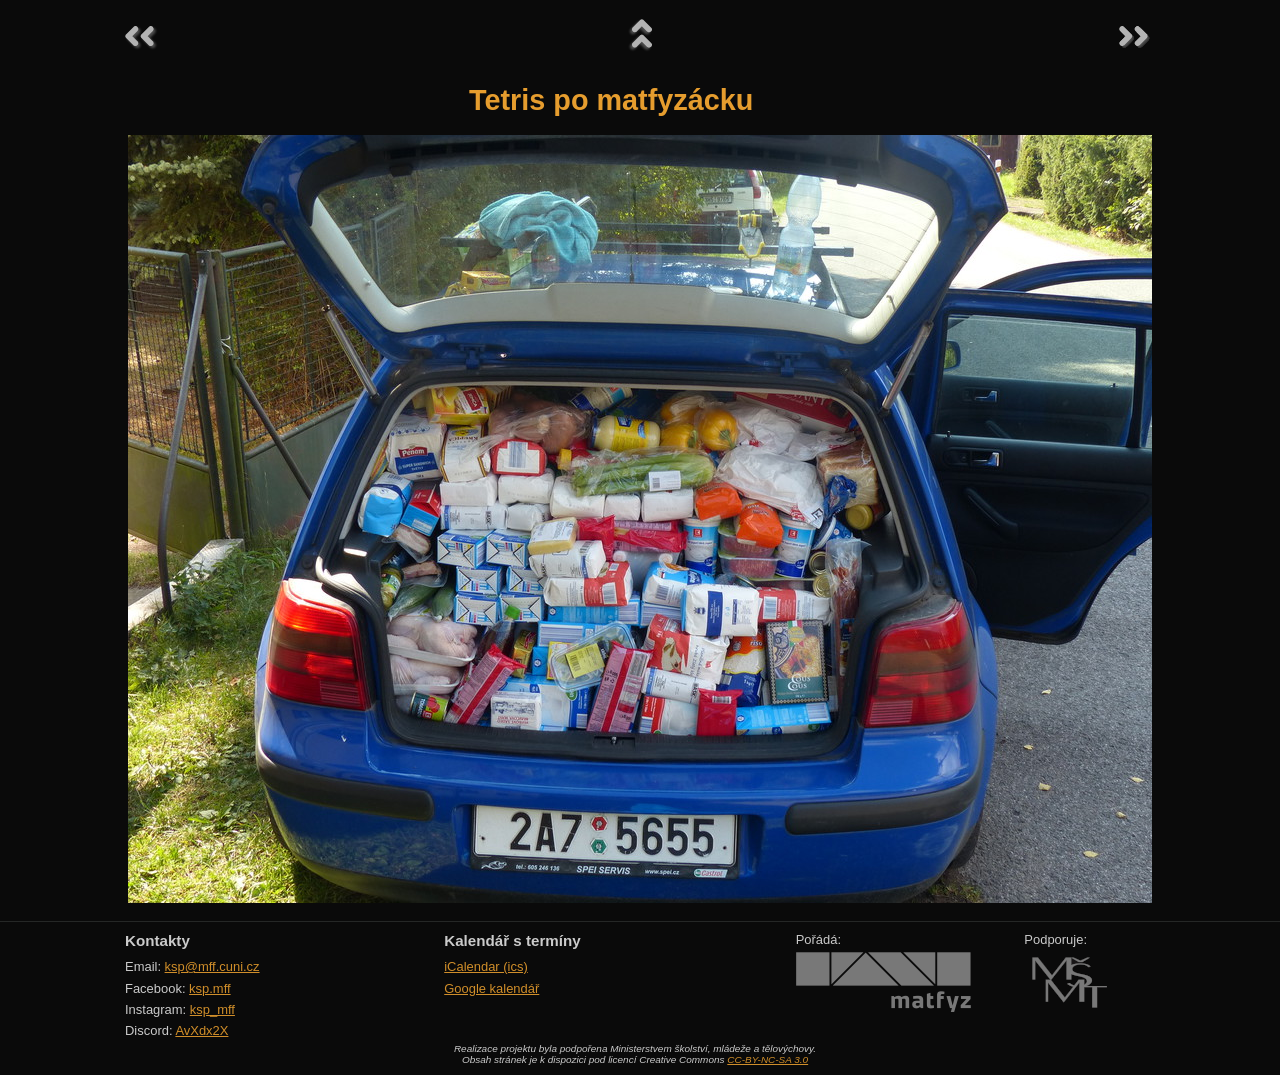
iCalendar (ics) (486, 966)
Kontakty (157, 940)
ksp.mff (210, 988)
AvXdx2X (201, 1030)
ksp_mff (212, 1009)
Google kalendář (491, 988)
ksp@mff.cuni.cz (212, 966)
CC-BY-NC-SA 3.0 (767, 1059)
